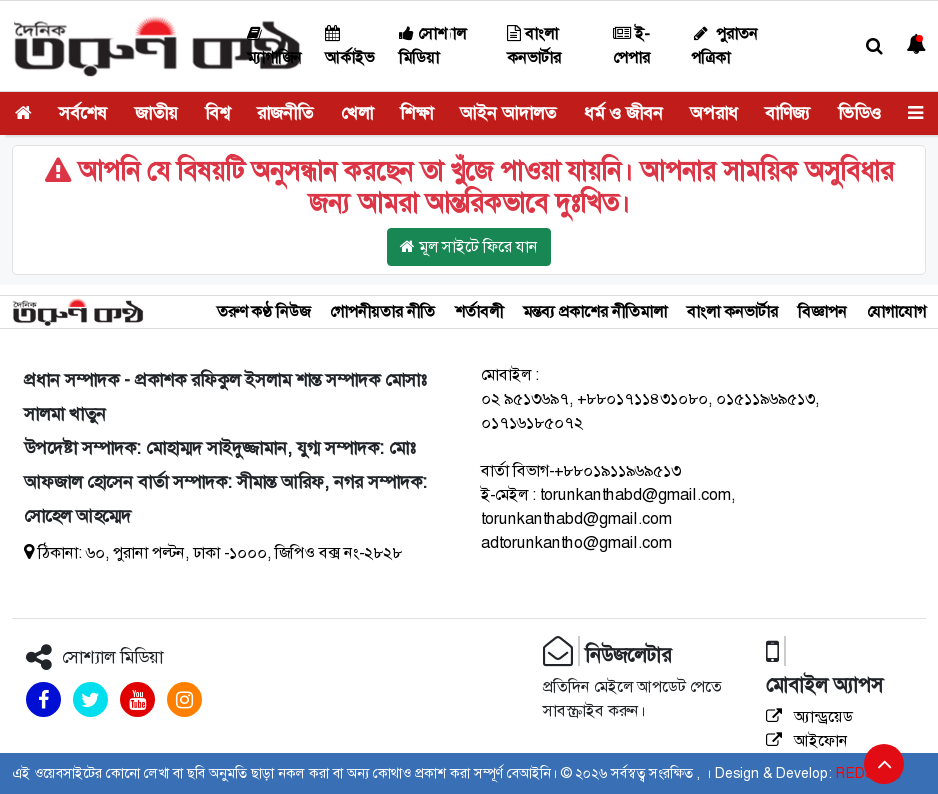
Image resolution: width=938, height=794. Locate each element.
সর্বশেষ (83, 113)
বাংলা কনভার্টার (732, 311)
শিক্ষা (416, 113)
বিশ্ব (217, 113)
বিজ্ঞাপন (822, 311)
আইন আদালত (508, 113)
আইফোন (807, 740)
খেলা (357, 113)
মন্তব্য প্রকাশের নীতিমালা (595, 311)
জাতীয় (156, 113)
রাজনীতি (285, 113)
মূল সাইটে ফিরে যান (469, 246)
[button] (874, 46)
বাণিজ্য (787, 113)
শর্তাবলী (479, 311)
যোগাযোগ (896, 311)
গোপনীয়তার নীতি (382, 311)
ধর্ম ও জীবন (623, 113)
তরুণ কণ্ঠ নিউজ (263, 311)
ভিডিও (859, 113)
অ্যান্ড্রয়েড (809, 716)
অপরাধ (714, 113)
